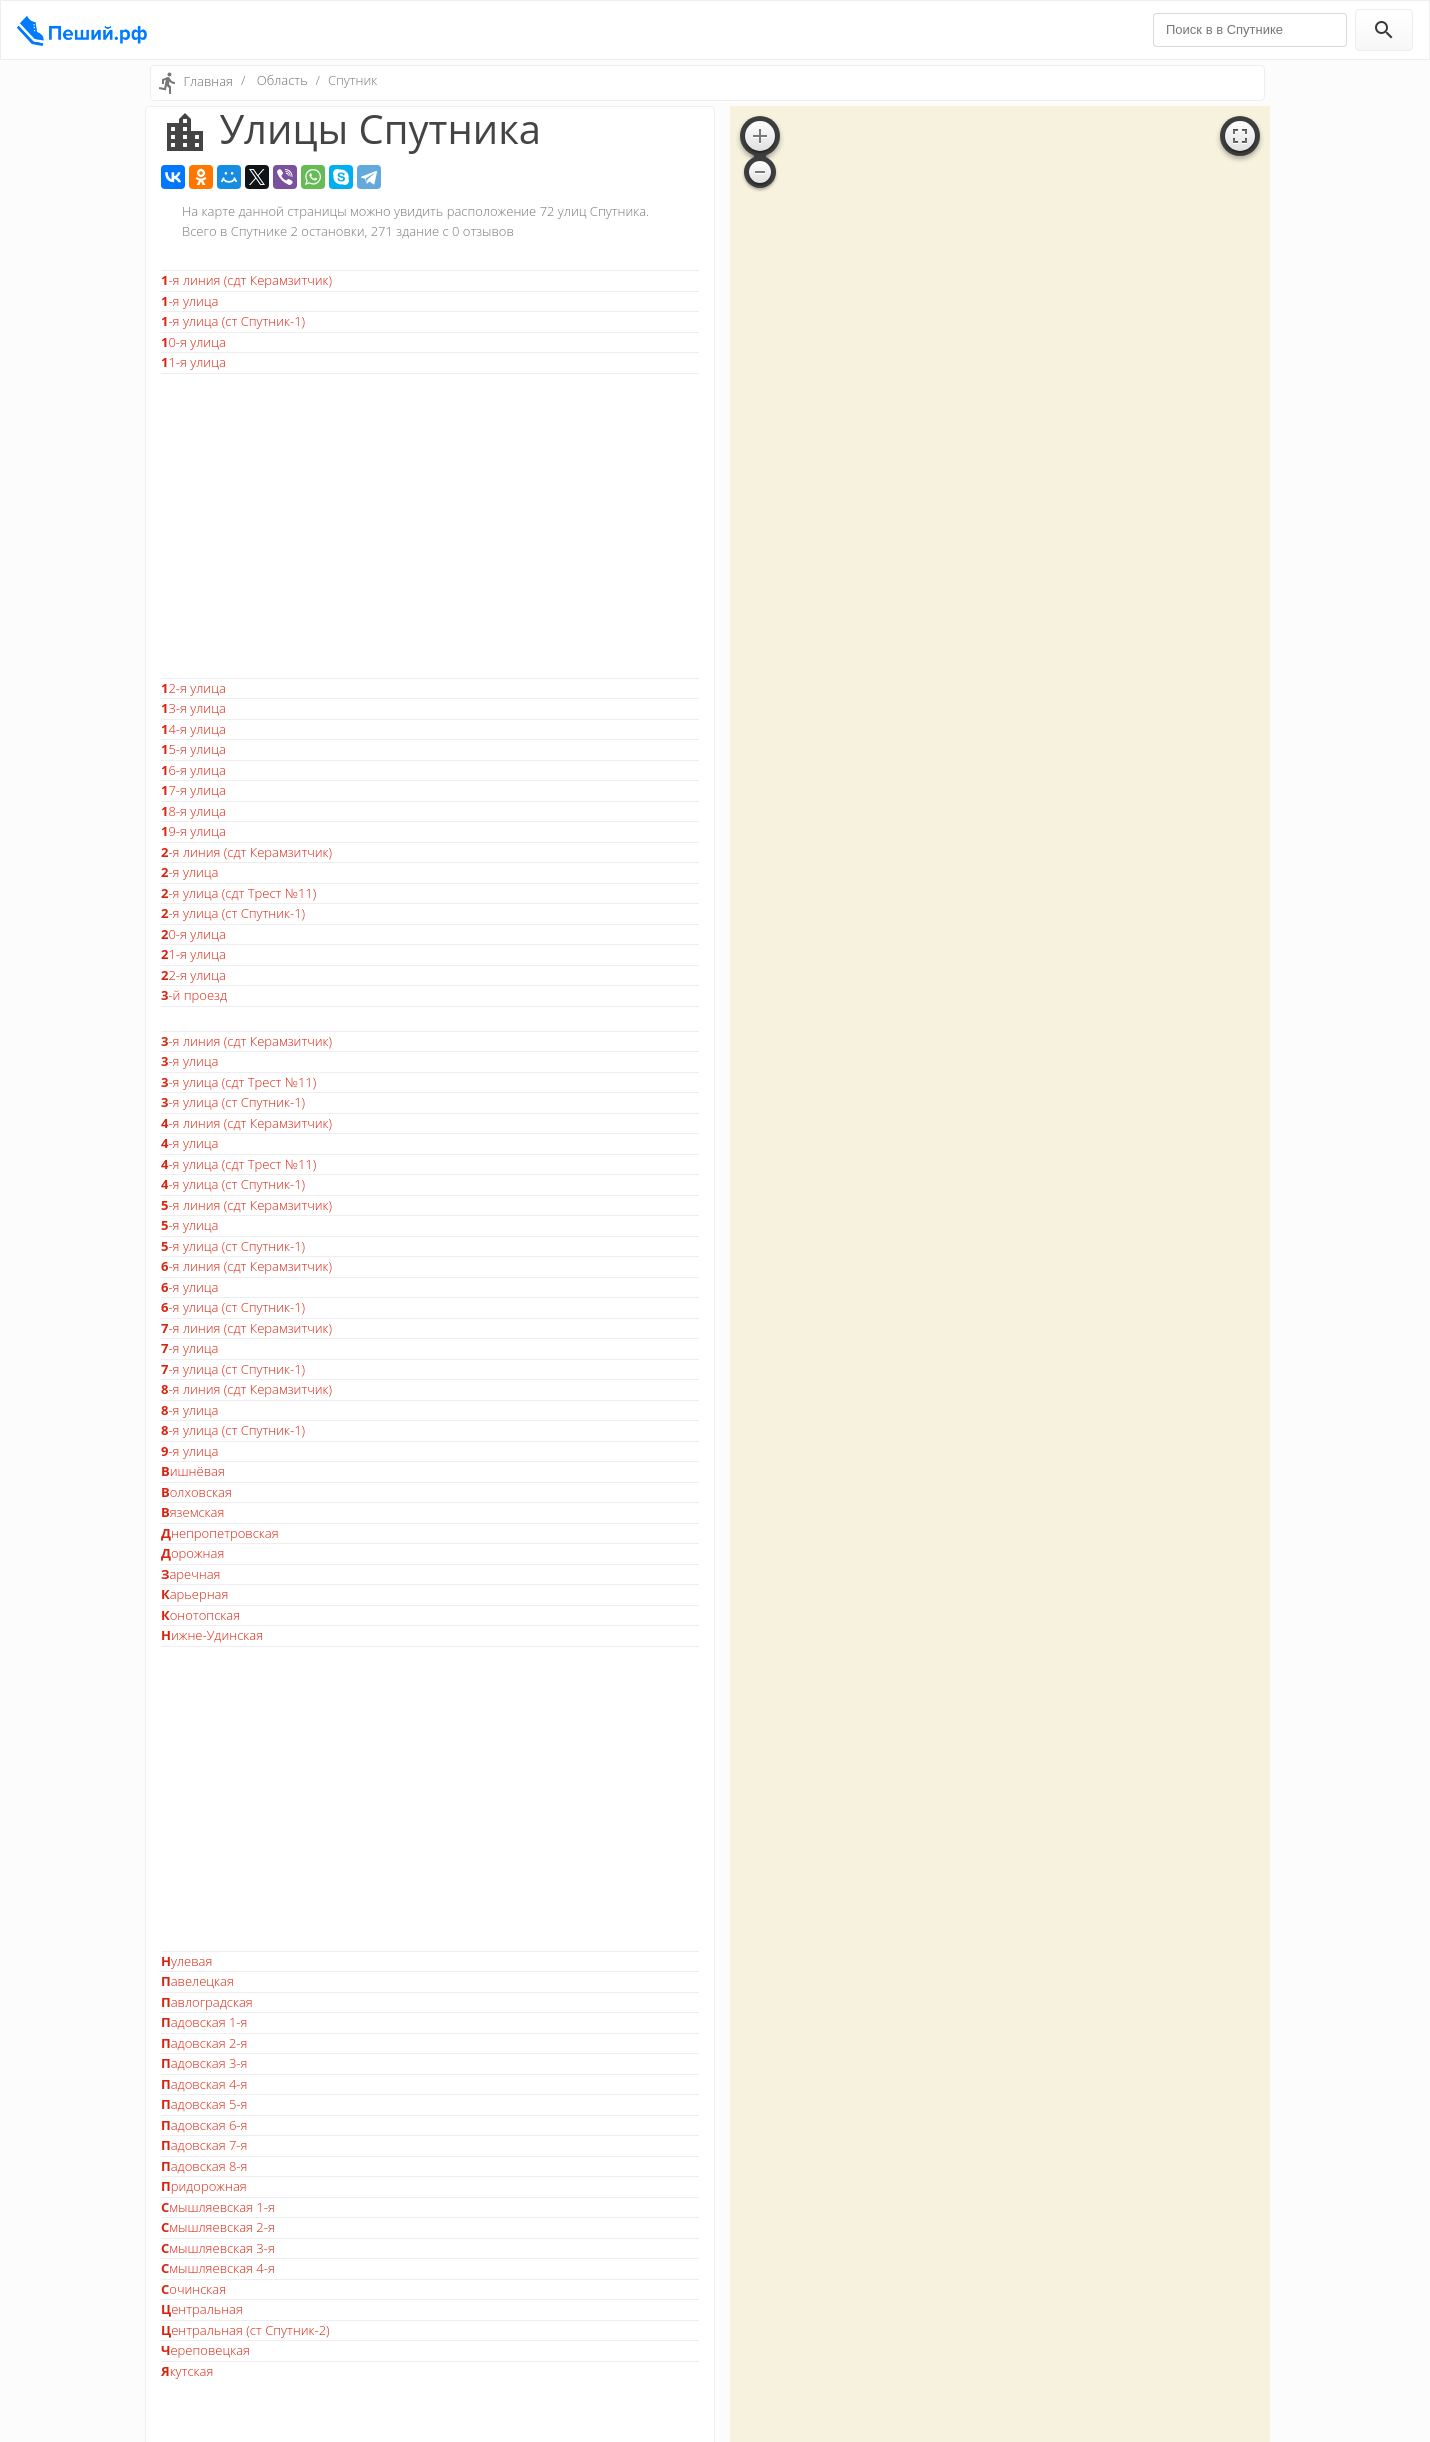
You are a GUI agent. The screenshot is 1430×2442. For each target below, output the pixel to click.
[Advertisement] (430, 526)
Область (282, 80)
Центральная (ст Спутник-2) (245, 2330)
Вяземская (192, 1512)
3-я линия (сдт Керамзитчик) (246, 1041)
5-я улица (189, 1225)
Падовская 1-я (204, 2022)
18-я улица (193, 811)
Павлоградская (207, 2002)
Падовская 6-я (204, 2125)
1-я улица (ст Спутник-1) (233, 321)
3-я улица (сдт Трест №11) (238, 1082)
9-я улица (189, 1451)
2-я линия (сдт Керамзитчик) (246, 852)
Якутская (187, 2371)
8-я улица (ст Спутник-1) (233, 1430)
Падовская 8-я (204, 2166)
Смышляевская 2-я (218, 2227)
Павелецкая (197, 1981)
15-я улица (193, 749)
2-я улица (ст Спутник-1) (233, 913)
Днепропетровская (220, 1533)
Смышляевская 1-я (218, 2207)
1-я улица (189, 301)
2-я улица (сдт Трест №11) (238, 893)
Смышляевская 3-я (218, 2248)
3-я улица (189, 1061)
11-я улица (193, 362)
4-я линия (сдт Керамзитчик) (246, 1123)
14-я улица (193, 729)
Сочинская (193, 2289)
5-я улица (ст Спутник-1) (233, 1246)
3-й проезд (194, 995)
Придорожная (204, 2186)
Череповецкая (205, 2350)
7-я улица (189, 1348)
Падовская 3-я (204, 2063)
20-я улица (193, 934)
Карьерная (194, 1594)
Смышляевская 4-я (218, 2268)
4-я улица (189, 1143)
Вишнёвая (193, 1471)
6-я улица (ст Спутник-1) (233, 1307)
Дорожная (192, 1553)
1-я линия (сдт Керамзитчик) (246, 280)
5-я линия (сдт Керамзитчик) (246, 1205)
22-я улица (193, 975)
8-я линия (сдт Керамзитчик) (246, 1389)
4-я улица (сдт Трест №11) (238, 1164)
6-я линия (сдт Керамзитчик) (246, 1266)
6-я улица (189, 1287)
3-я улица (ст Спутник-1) (233, 1102)
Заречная (190, 1574)
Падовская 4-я (204, 2084)
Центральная (202, 2309)
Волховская (196, 1492)
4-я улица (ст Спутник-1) (233, 1184)
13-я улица (193, 708)
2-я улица (189, 872)
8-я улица (189, 1410)
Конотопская (200, 1615)
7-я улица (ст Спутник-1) (233, 1369)
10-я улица (193, 342)
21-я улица (193, 954)
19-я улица (193, 831)
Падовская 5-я (204, 2104)
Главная (208, 81)
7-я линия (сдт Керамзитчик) (246, 1328)
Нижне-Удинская (212, 1635)
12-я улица (193, 688)
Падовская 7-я (204, 2145)
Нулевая (186, 1961)
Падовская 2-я (204, 2043)
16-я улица (193, 770)
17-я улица (193, 790)
